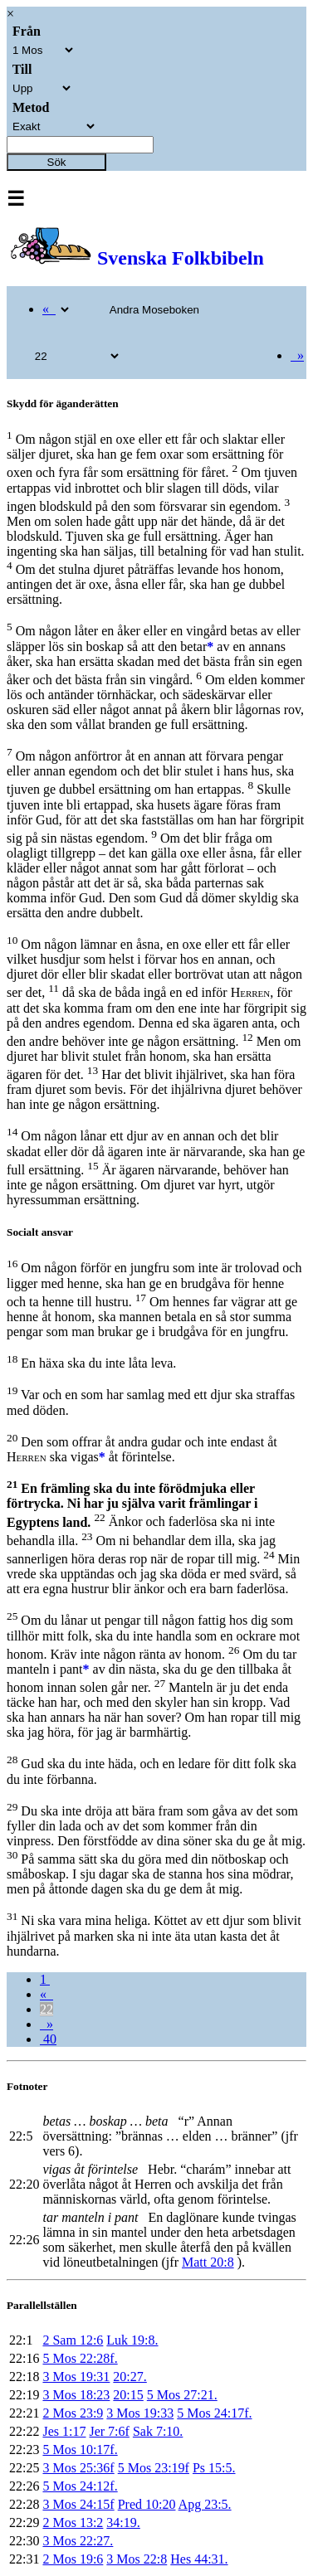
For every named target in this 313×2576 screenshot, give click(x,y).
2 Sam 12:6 (72, 2340)
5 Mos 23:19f (153, 2468)
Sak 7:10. (158, 2431)
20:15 (128, 2395)
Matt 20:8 (208, 2262)
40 (48, 2039)
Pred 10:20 (147, 2504)
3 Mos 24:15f (78, 2504)
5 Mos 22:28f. (79, 2358)
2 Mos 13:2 (72, 2522)
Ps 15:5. (214, 2468)
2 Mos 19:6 (72, 2559)
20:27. (129, 2376)
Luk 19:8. (132, 2340)
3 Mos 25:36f (78, 2468)
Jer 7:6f (109, 2431)
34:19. (122, 2522)
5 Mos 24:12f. (79, 2486)
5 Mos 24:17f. (214, 2413)
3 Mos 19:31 (76, 2376)
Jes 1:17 (64, 2431)
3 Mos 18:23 (76, 2395)
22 (46, 2009)
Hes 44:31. (198, 2559)
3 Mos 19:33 (140, 2413)
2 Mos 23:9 (72, 2413)
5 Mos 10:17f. (79, 2449)
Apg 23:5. (205, 2504)
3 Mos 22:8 (136, 2559)
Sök (56, 162)
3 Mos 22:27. (77, 2541)
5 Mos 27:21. (182, 2395)
